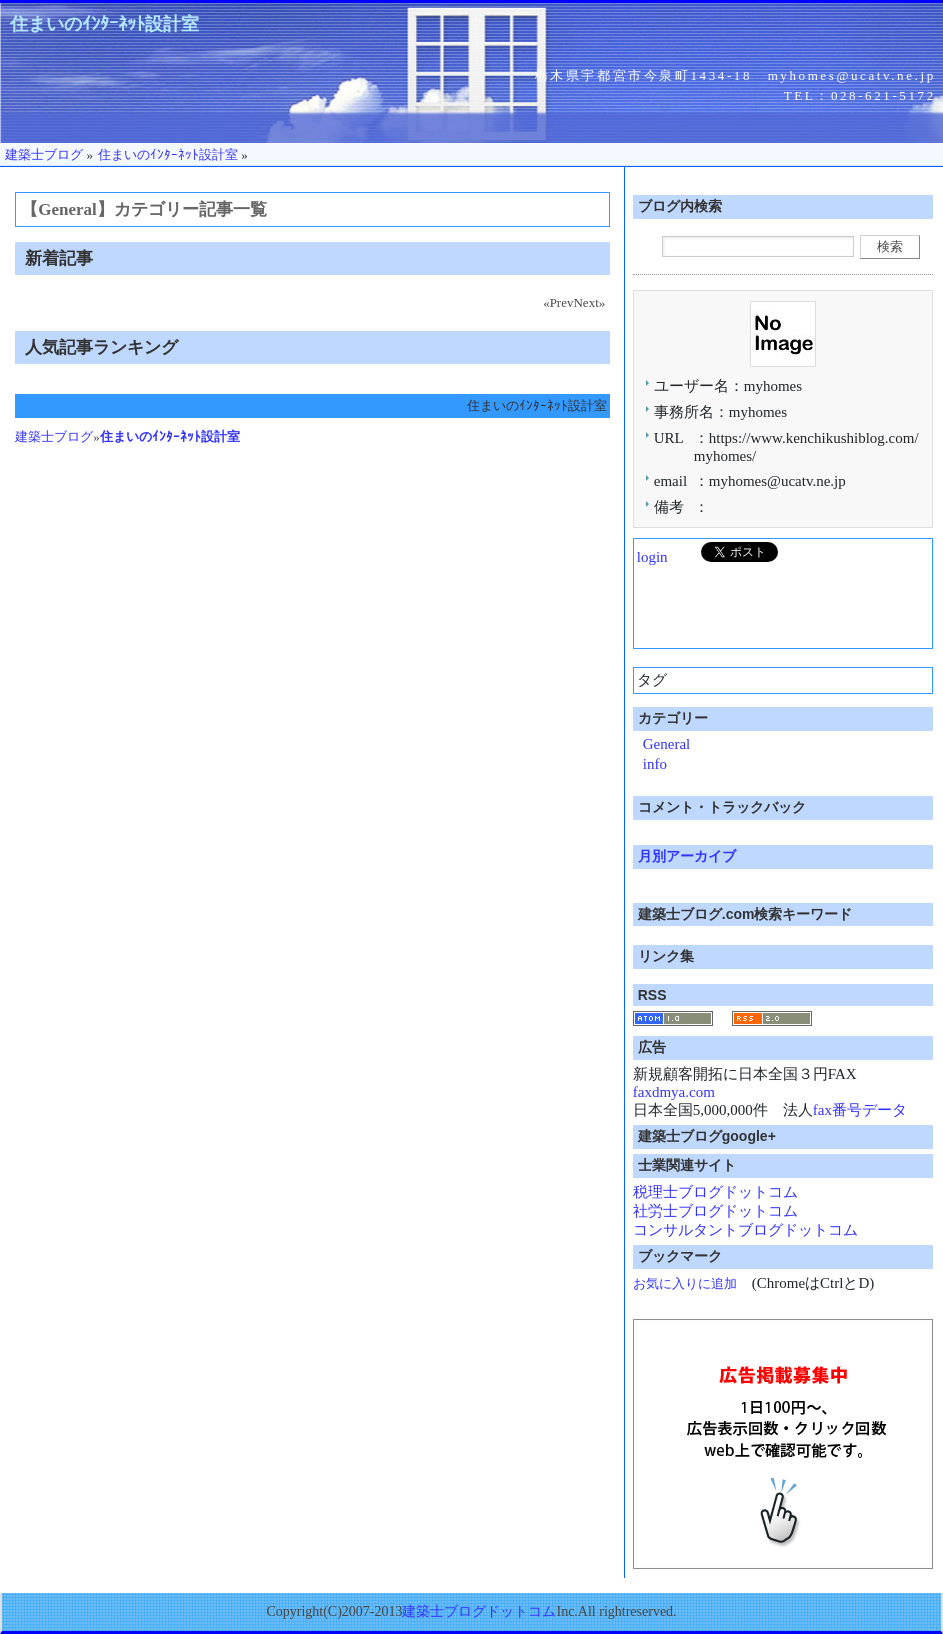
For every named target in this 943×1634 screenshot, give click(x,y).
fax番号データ (860, 1110)
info (655, 764)
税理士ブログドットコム (715, 1192)
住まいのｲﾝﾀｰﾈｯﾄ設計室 (104, 24)
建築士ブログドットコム (479, 1611)
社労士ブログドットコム (715, 1211)
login (652, 557)
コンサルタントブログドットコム (745, 1230)
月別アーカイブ (687, 856)
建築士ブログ (54, 436)
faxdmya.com (674, 1092)
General (666, 744)
